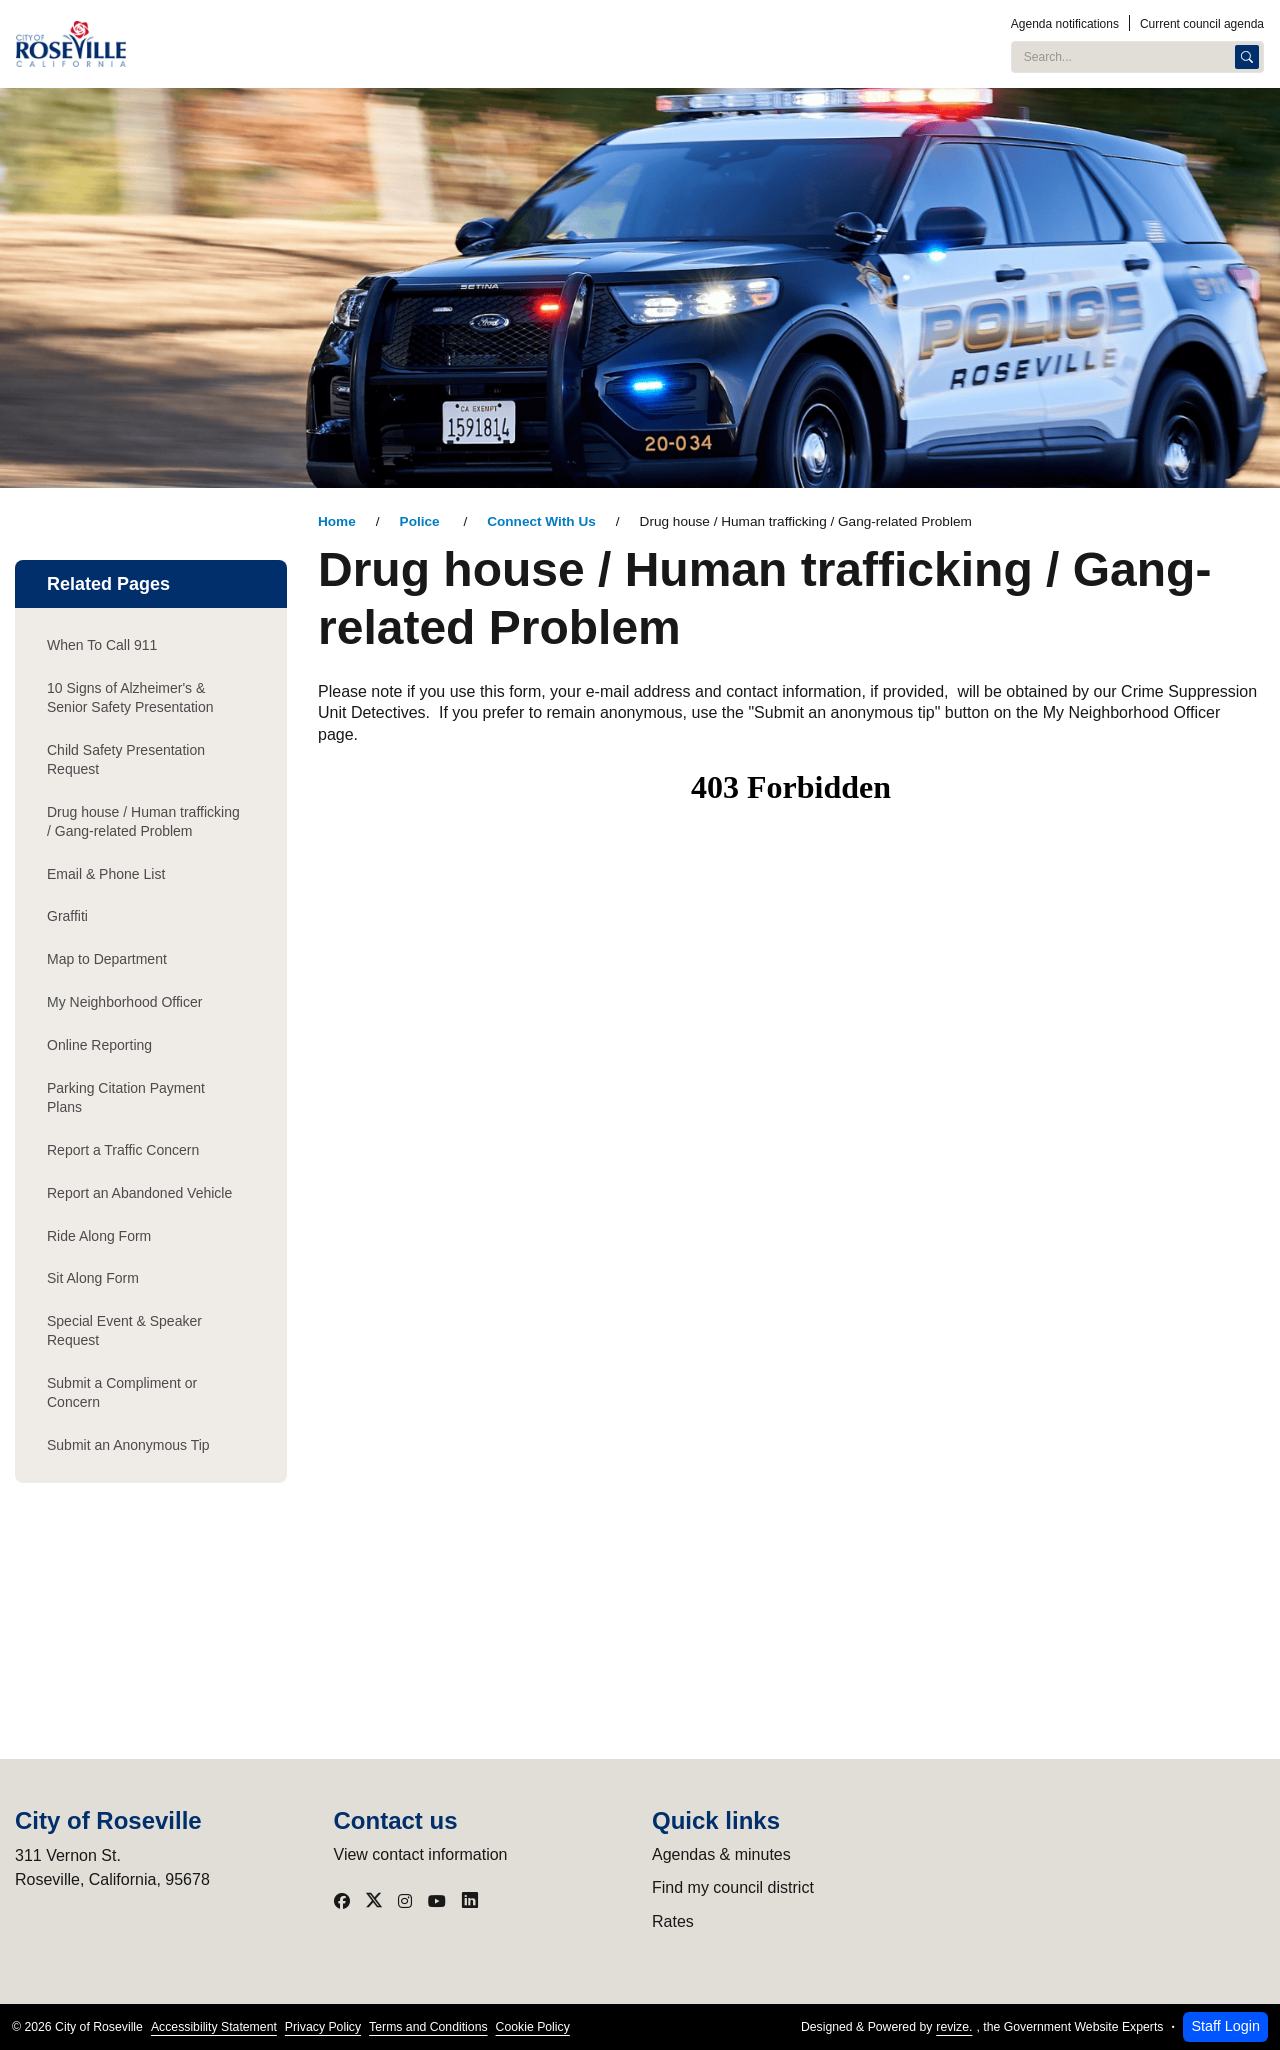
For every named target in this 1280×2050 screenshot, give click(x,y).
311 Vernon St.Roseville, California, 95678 (112, 1867)
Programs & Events (691, 44)
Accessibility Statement (214, 2027)
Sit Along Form (93, 1278)
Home (337, 521)
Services (800, 44)
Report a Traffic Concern (123, 1150)
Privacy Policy (323, 2027)
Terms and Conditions (428, 2027)
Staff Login (1225, 2026)
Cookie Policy (533, 2027)
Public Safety (494, 44)
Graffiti (67, 916)
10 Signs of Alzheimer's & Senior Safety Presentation (130, 697)
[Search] (1247, 57)
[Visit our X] (374, 1901)
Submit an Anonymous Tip (128, 1445)
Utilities (584, 44)
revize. (954, 2027)
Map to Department (107, 959)
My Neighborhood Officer (124, 1002)
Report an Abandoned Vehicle (139, 1193)
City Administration (370, 44)
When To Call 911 (102, 645)
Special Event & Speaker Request (124, 1330)
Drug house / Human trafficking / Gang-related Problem (143, 821)
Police (422, 521)
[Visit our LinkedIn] (470, 1901)
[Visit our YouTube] (437, 1901)
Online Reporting (99, 1045)
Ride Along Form (99, 1236)
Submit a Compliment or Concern (122, 1392)
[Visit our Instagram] (405, 1901)
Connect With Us (541, 521)
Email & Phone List (106, 874)
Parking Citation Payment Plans (126, 1097)
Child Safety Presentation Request (126, 759)
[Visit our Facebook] (342, 1901)
